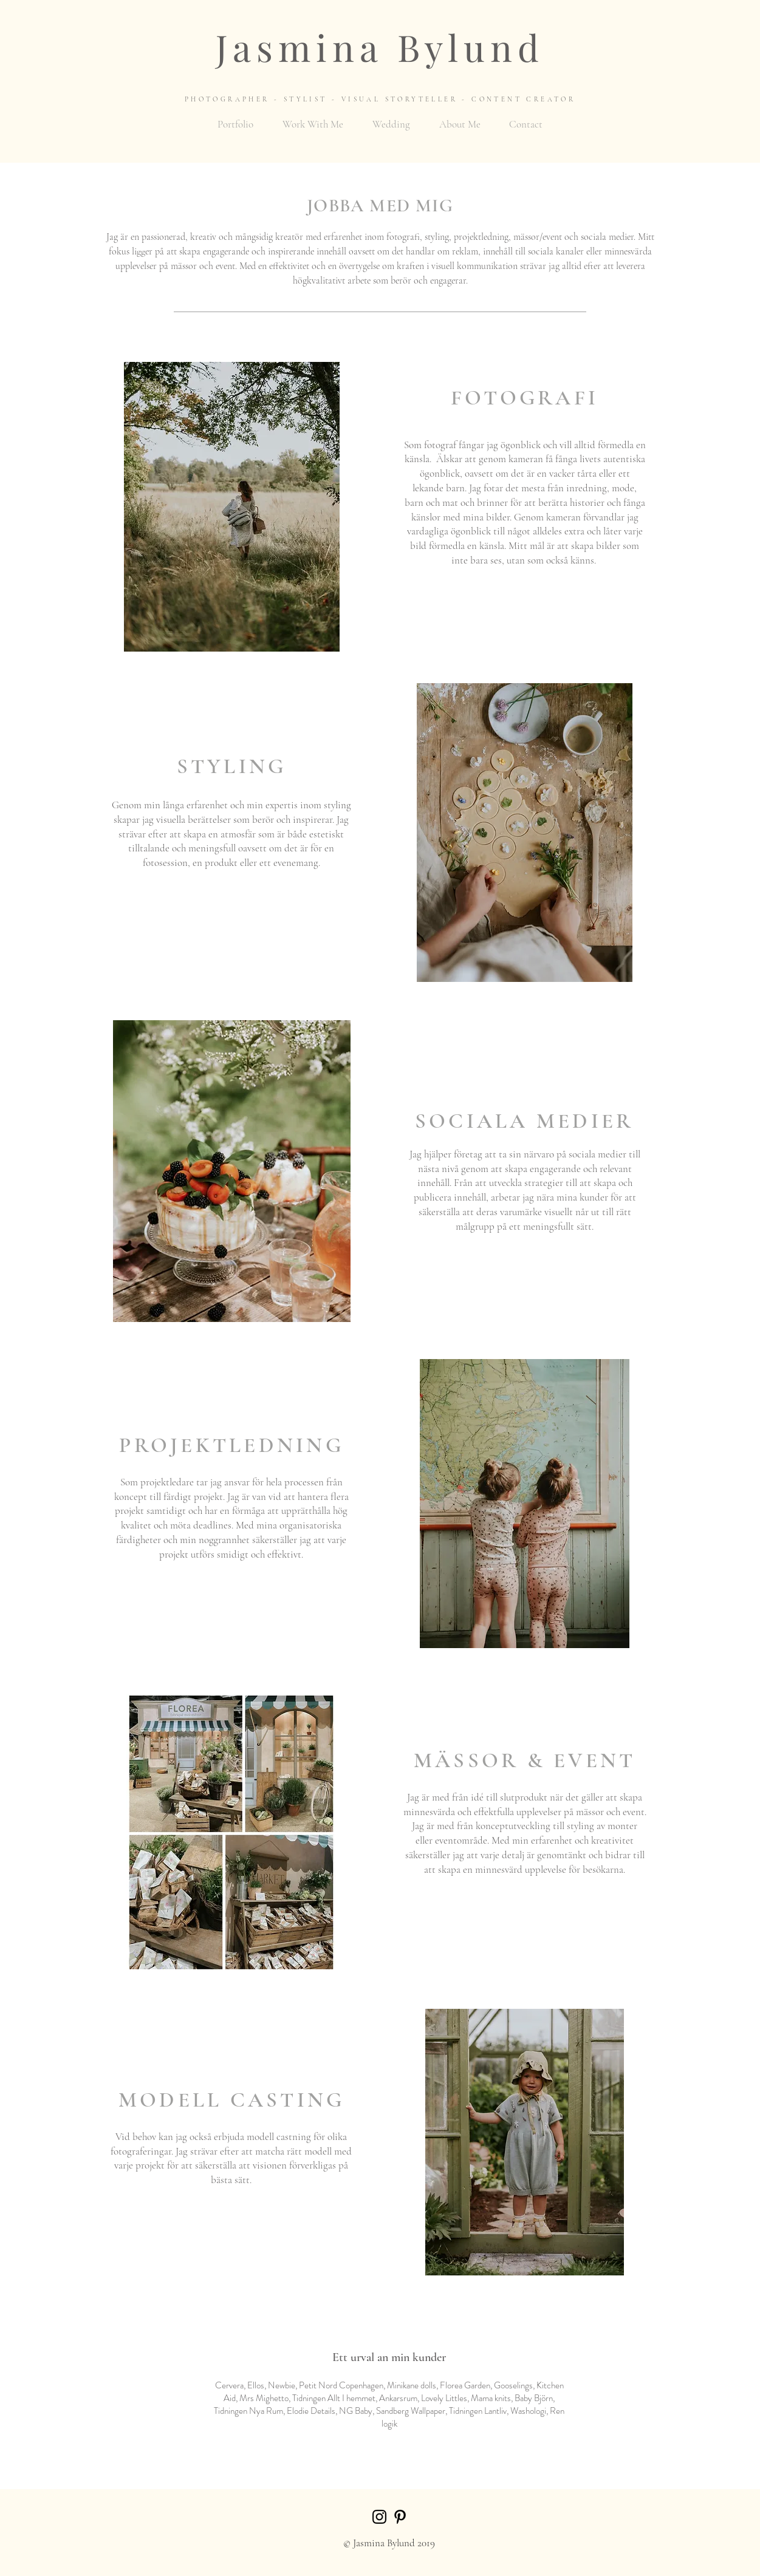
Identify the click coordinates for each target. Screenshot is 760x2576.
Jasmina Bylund (380, 46)
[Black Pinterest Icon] (400, 2516)
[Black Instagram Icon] (379, 2516)
